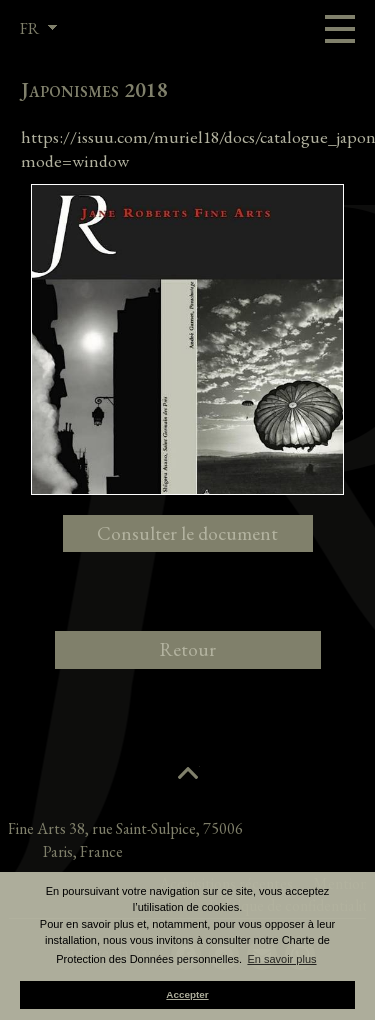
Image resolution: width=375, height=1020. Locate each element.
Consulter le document (187, 533)
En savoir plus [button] (281, 959)
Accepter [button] (187, 994)
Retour (187, 649)
